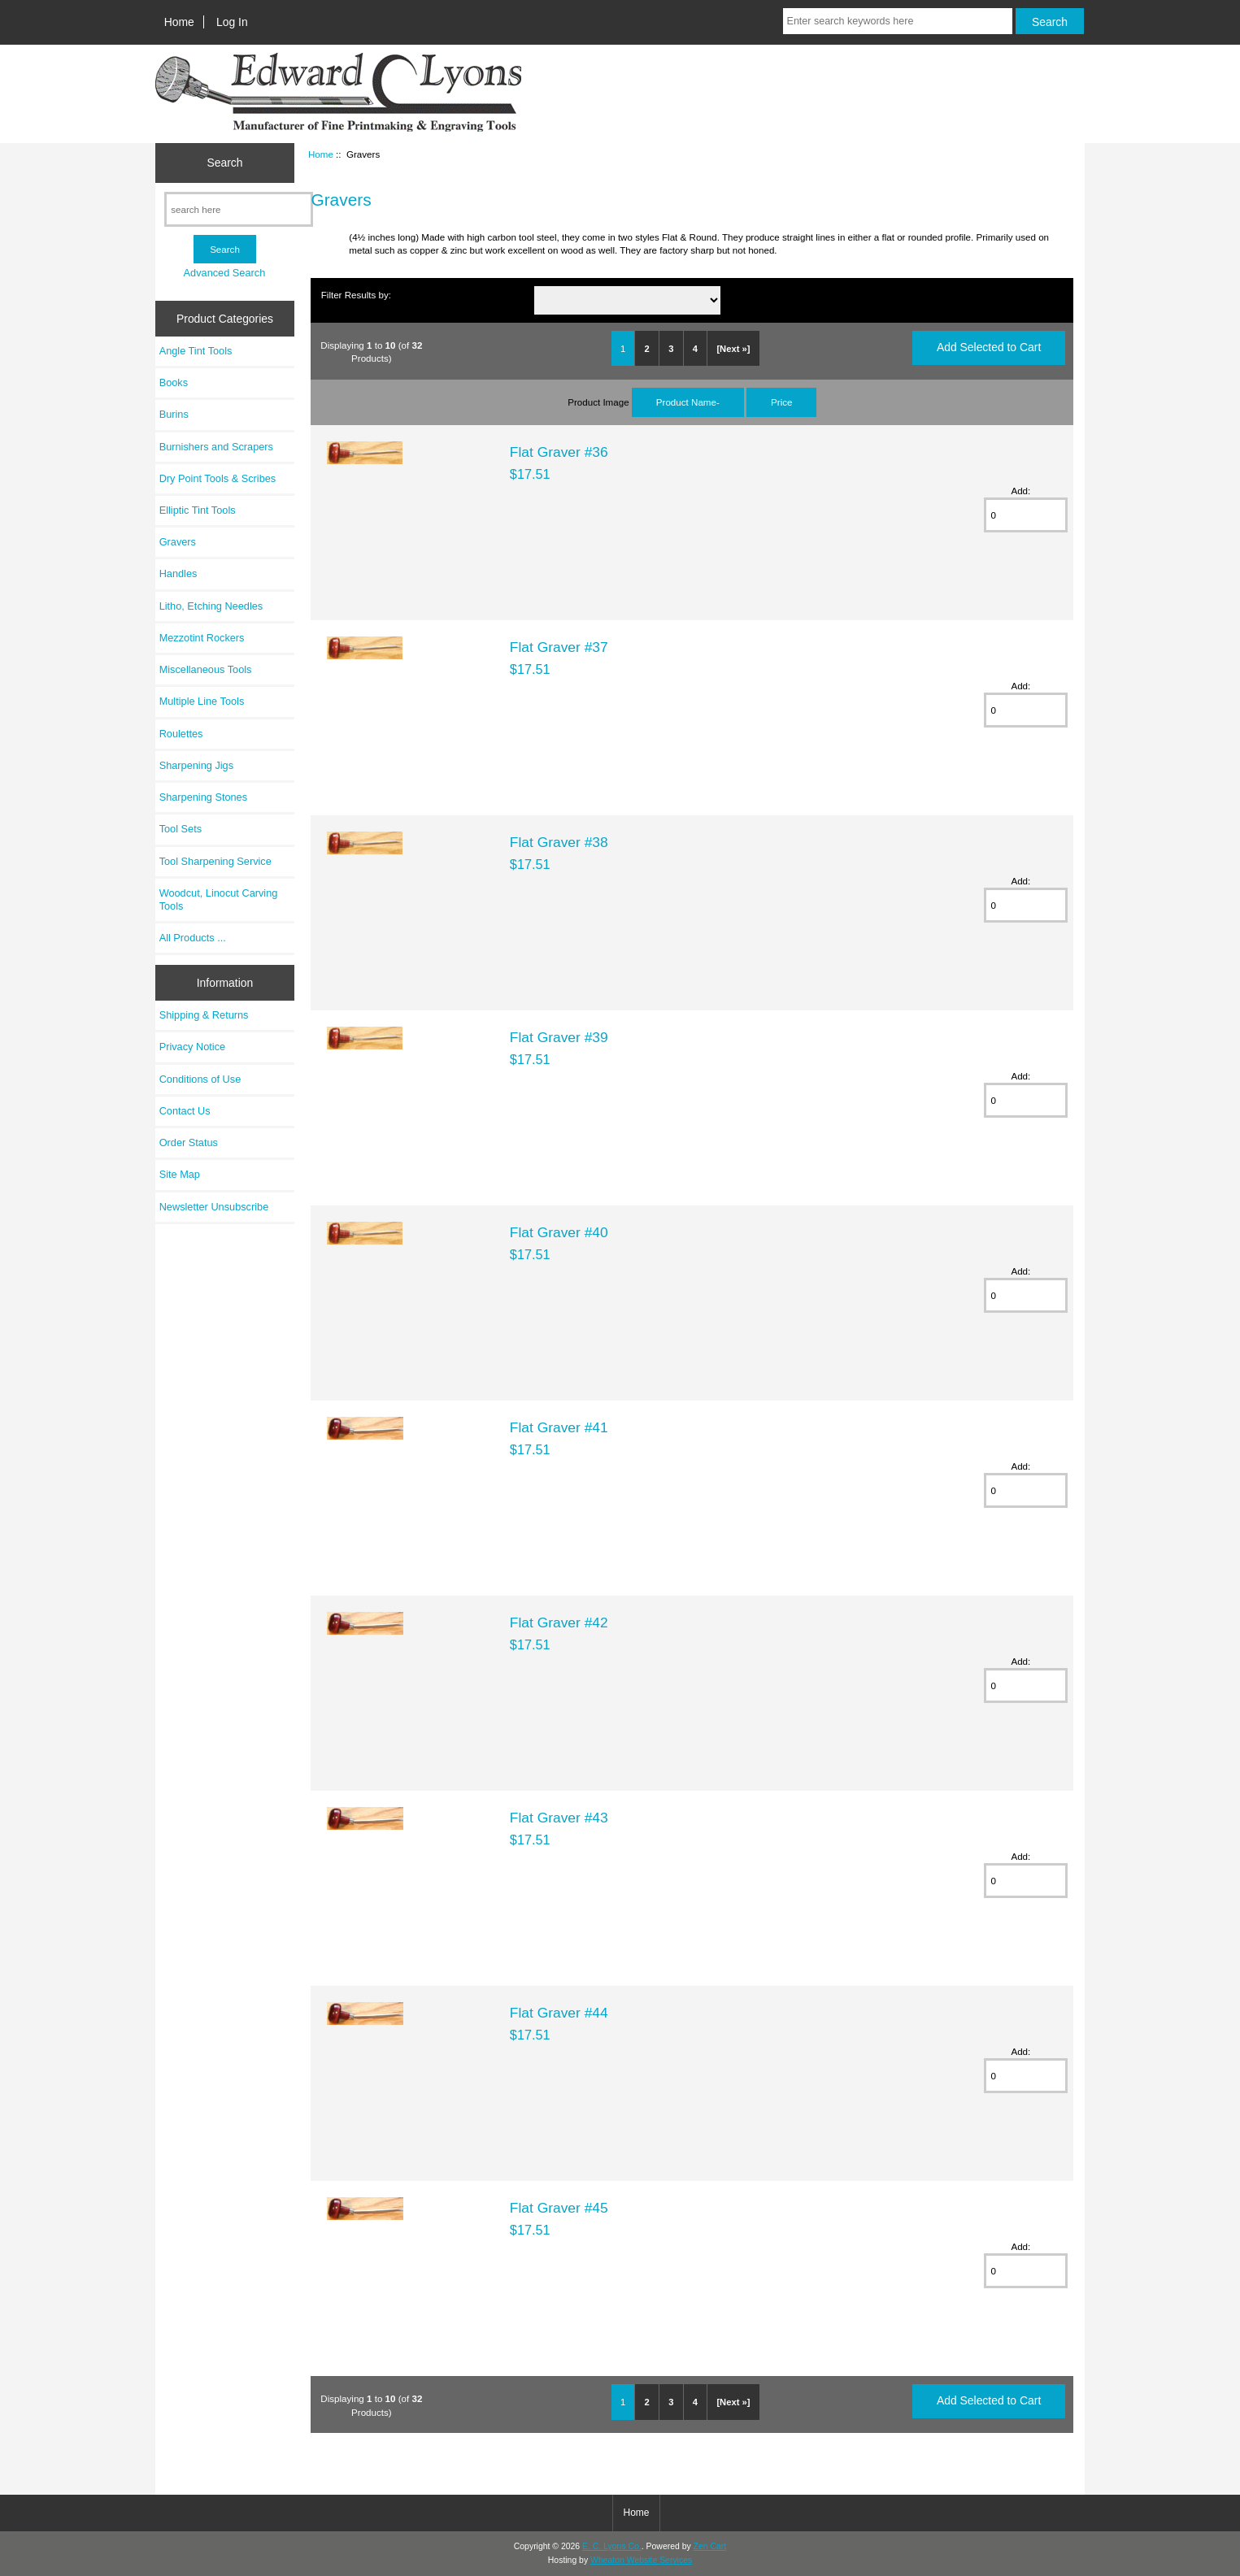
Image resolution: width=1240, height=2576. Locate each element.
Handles (178, 573)
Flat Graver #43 (559, 1817)
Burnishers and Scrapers (216, 447)
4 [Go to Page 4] (695, 349)
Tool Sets (180, 829)
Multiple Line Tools (202, 701)
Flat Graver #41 (559, 1427)
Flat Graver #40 (559, 1232)
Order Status (188, 1142)
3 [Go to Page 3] (670, 349)
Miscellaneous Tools (205, 669)
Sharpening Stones (203, 797)
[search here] (238, 209)
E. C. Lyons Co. (612, 2546)
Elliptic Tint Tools (197, 510)
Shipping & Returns (204, 1015)
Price (781, 402)
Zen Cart (710, 2546)
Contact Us (185, 1111)
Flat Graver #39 (559, 1037)
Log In (232, 21)
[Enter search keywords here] (898, 21)
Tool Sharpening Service (215, 861)
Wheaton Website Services (641, 2560)
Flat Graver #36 (559, 452)
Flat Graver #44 (559, 2013)
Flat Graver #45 (559, 2208)
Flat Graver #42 (559, 1622)
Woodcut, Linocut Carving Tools (218, 899)
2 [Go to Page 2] (647, 349)
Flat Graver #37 (559, 647)
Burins (174, 414)
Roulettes (181, 734)
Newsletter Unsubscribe (214, 1207)
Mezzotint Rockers (202, 638)
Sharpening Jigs (196, 765)
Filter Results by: (356, 294)
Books (173, 382)
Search (224, 162)
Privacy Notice (192, 1046)
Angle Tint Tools (196, 351)
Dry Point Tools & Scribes (217, 478)
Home (179, 21)
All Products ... (192, 938)
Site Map (179, 1174)
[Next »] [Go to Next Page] (733, 349)
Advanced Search (225, 273)
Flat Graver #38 (559, 842)
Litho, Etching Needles (211, 606)
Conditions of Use (200, 1079)
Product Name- (688, 402)
